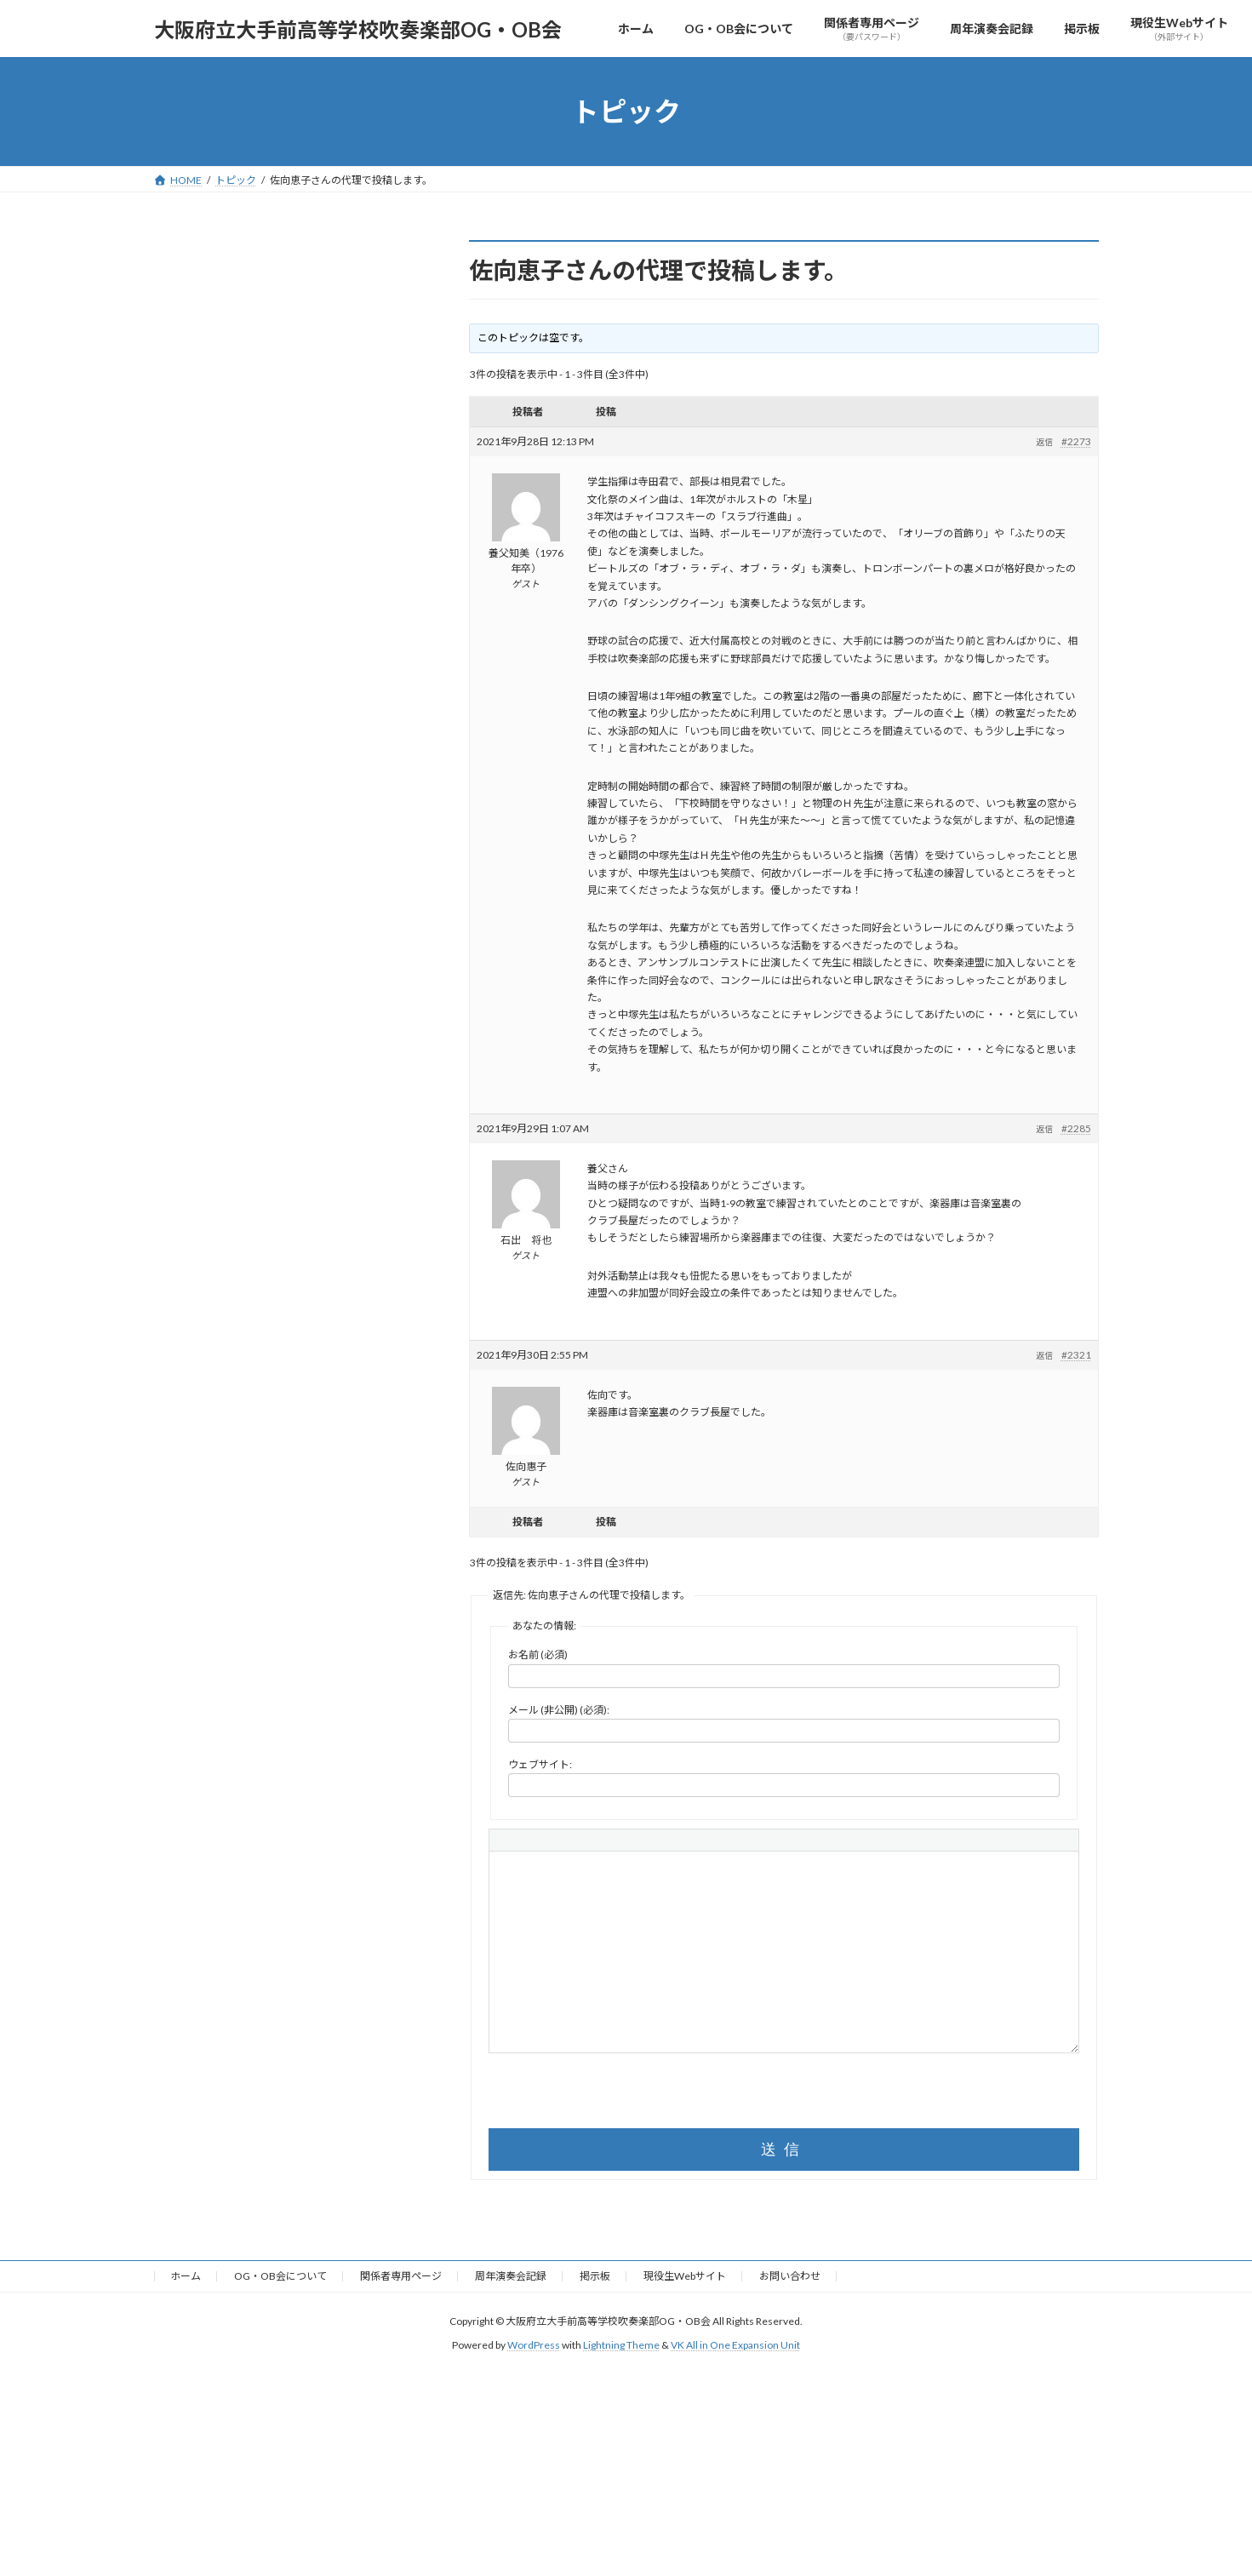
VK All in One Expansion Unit (735, 2344)
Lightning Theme (621, 2344)
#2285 (1076, 1128)
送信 (784, 2149)
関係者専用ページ (401, 2276)
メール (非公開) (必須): (558, 1709)
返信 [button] (1044, 442)
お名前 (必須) (538, 1654)
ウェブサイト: (540, 1764)
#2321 (1076, 1354)
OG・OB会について (280, 2276)
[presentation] (618, 2095)
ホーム (185, 2276)
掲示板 (595, 2276)
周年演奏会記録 (510, 2276)
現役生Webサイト (684, 2276)
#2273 (1076, 441)
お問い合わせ (789, 2276)
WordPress (533, 2344)
